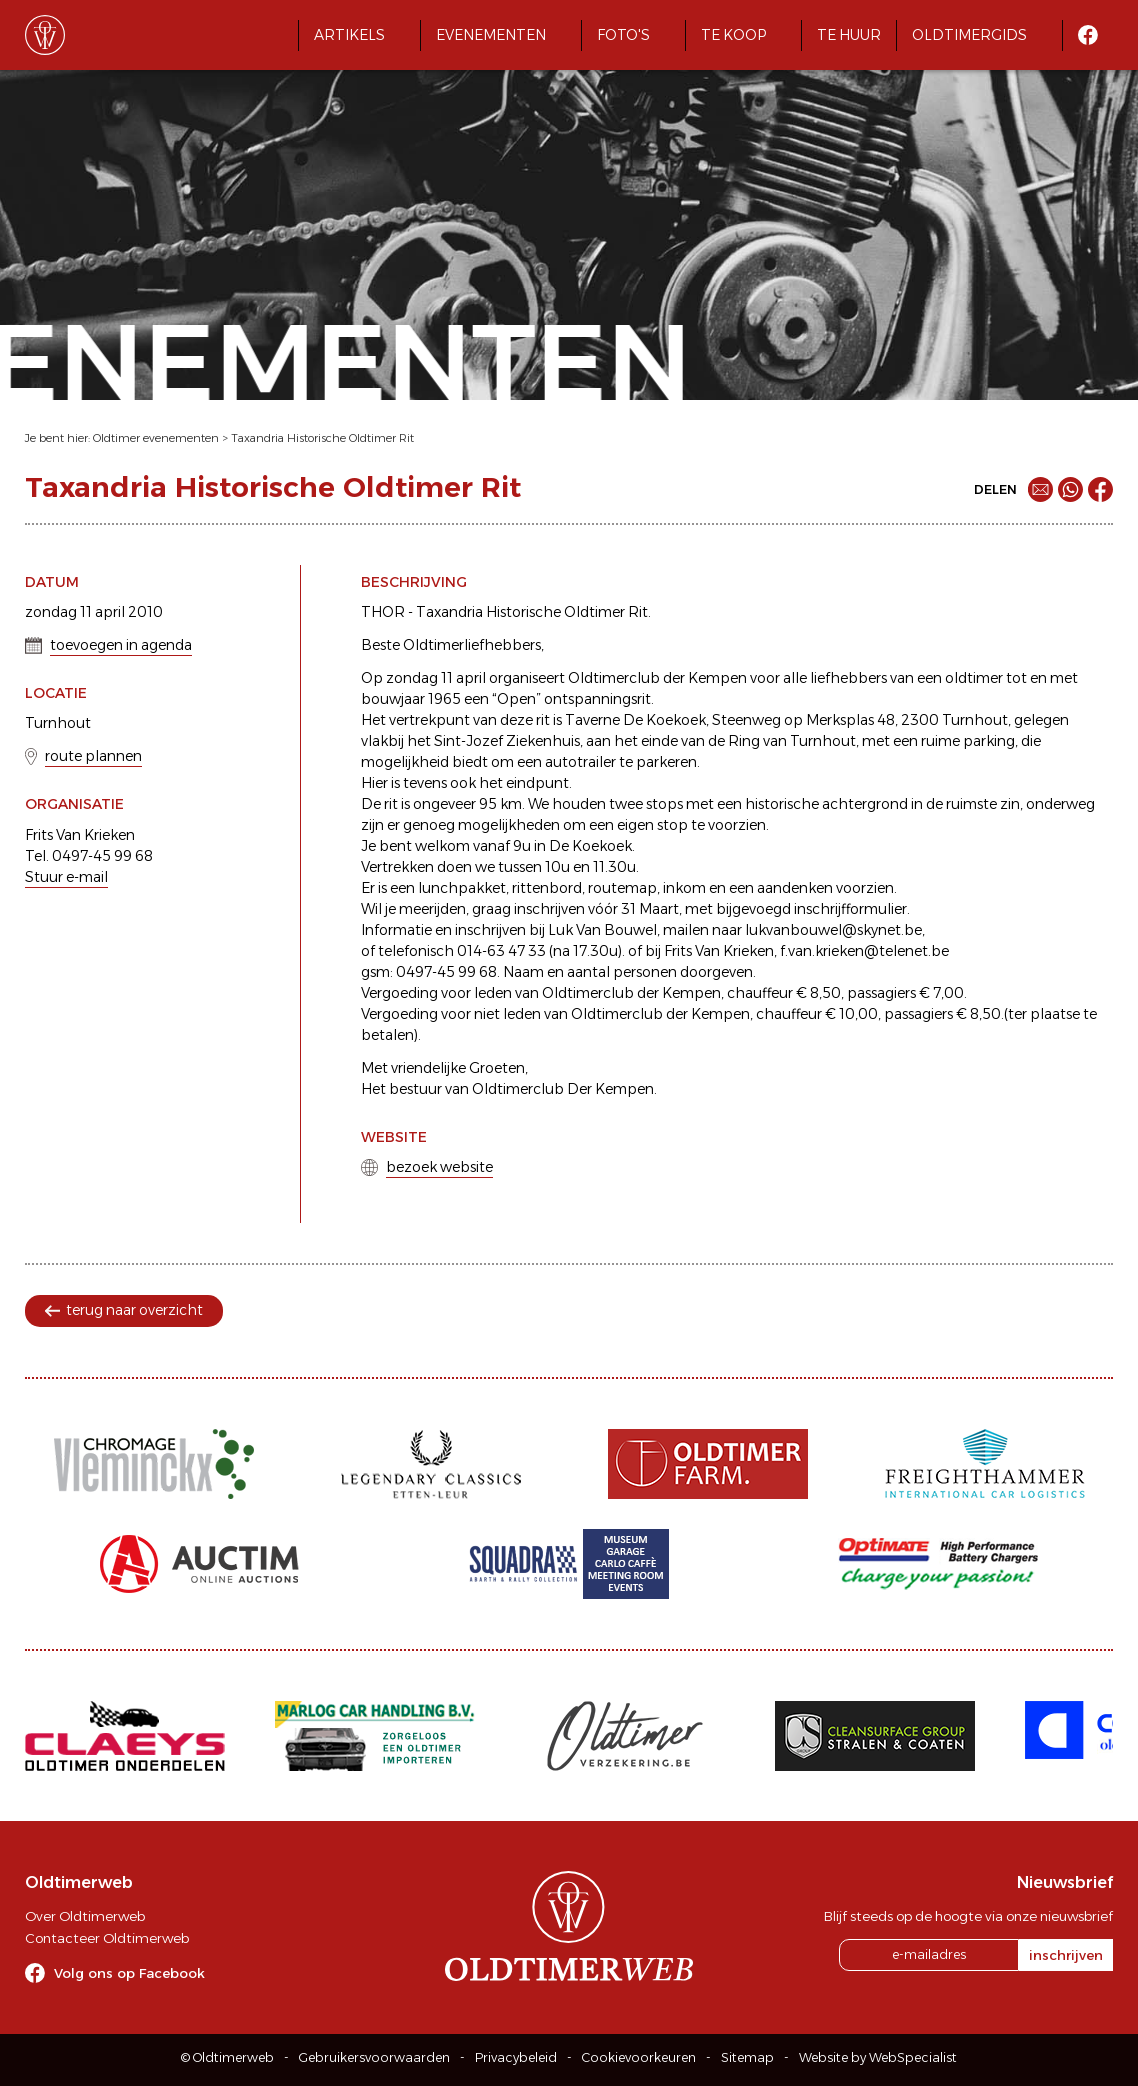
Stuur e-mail (66, 877)
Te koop (733, 35)
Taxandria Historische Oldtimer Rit (322, 438)
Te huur (849, 35)
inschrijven (1066, 1955)
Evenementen (491, 35)
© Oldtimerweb (227, 2057)
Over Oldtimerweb (85, 1916)
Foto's (623, 35)
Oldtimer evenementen (156, 438)
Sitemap (747, 2057)
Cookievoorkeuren (639, 2057)
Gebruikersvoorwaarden (374, 2057)
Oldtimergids (969, 35)
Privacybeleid (516, 2057)
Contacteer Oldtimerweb (107, 1938)
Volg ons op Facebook (129, 1973)
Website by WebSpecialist (878, 2057)
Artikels (349, 35)
